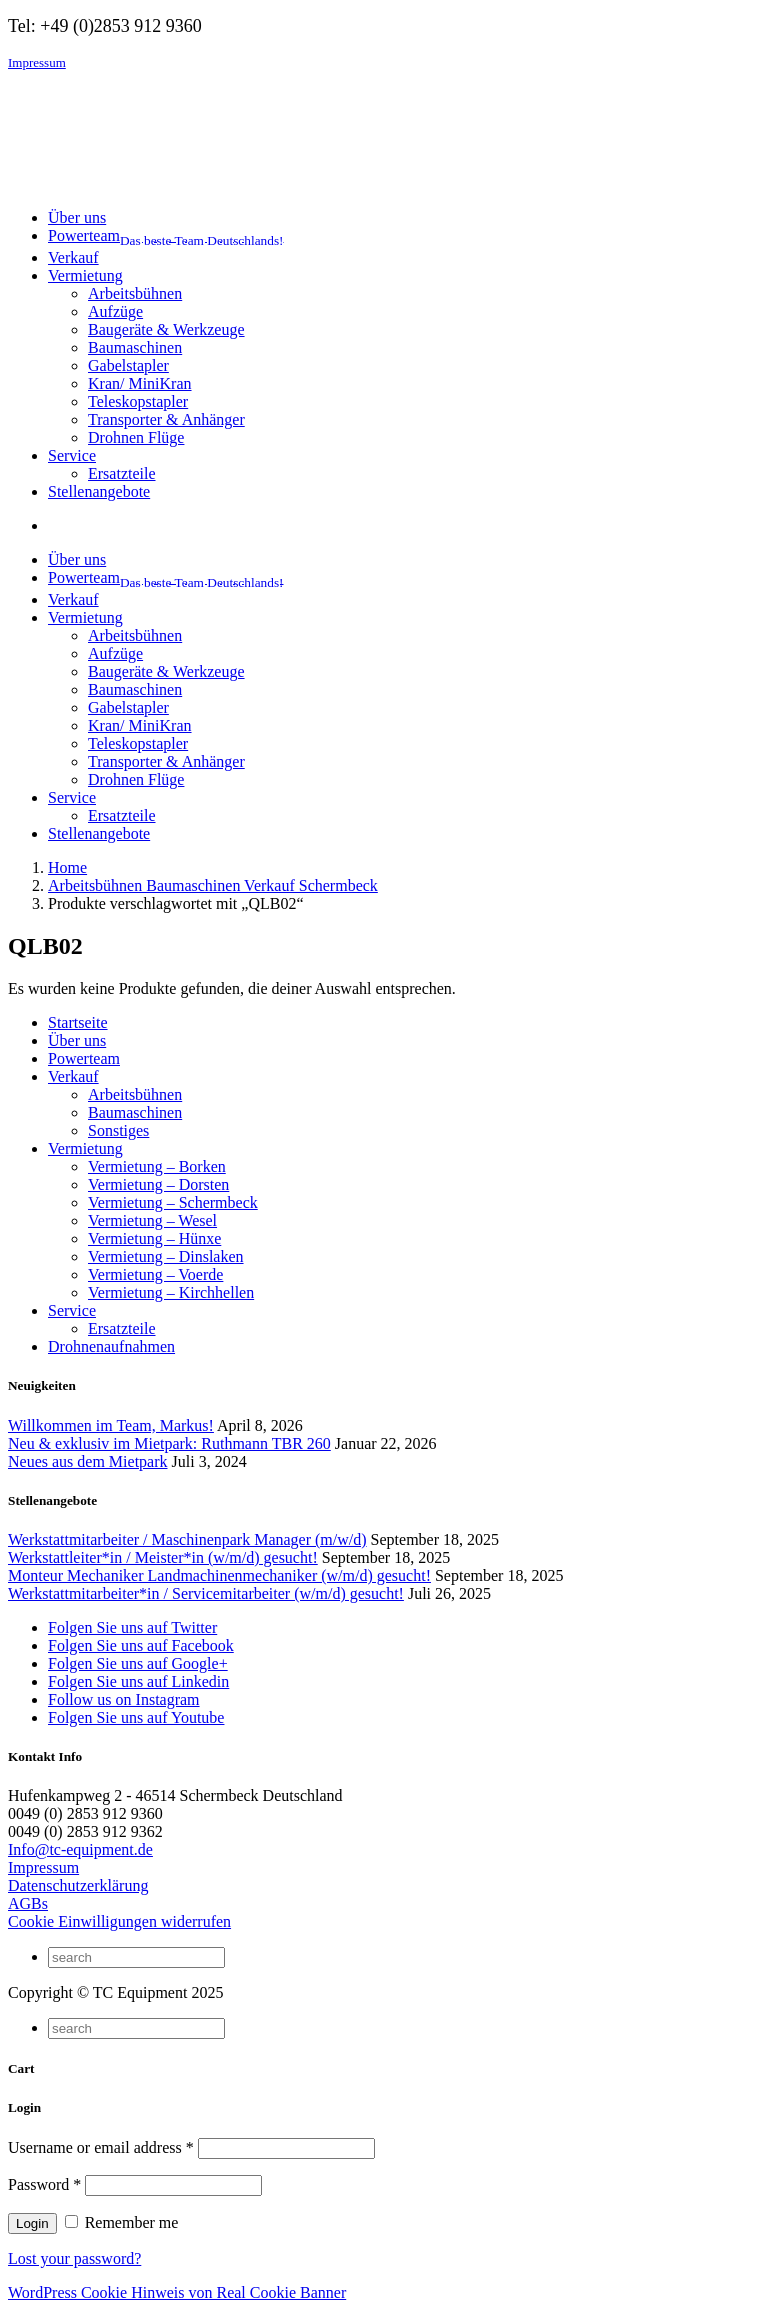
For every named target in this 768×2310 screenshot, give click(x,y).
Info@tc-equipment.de (80, 1849)
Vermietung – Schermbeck (173, 1202)
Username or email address (101, 2147)
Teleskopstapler (138, 401)
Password (44, 2184)
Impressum (37, 62)
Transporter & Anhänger (166, 419)
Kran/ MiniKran (140, 383)
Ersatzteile (122, 473)
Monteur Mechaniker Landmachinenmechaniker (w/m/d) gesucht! (219, 1575)
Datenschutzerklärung (78, 1885)
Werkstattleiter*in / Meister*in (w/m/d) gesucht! (163, 1557)
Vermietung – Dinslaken (166, 1256)
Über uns (77, 1040)
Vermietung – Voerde (155, 1274)
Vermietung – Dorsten (158, 1184)
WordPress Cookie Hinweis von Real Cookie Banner (177, 2292)
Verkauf (73, 1076)
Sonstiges (118, 1130)
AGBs (28, 1903)
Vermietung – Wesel (152, 1220)
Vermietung (85, 1148)
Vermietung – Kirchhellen (171, 1292)
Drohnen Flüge (136, 437)
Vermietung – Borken (157, 1166)
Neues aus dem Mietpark (88, 1461)
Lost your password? (74, 2258)
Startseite (78, 1022)
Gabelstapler (128, 365)
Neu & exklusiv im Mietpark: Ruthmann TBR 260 (169, 1443)
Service (72, 1310)
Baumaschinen (135, 347)
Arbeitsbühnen (135, 293)
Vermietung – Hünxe (154, 1238)
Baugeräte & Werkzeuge (166, 329)
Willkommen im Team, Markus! (111, 1425)
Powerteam (84, 1058)
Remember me (122, 2222)
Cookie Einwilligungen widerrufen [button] (119, 1921)
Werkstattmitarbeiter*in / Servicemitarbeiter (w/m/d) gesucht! (206, 1593)
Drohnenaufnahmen (111, 1346)
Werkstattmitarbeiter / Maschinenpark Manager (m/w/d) (187, 1539)
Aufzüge (115, 311)
